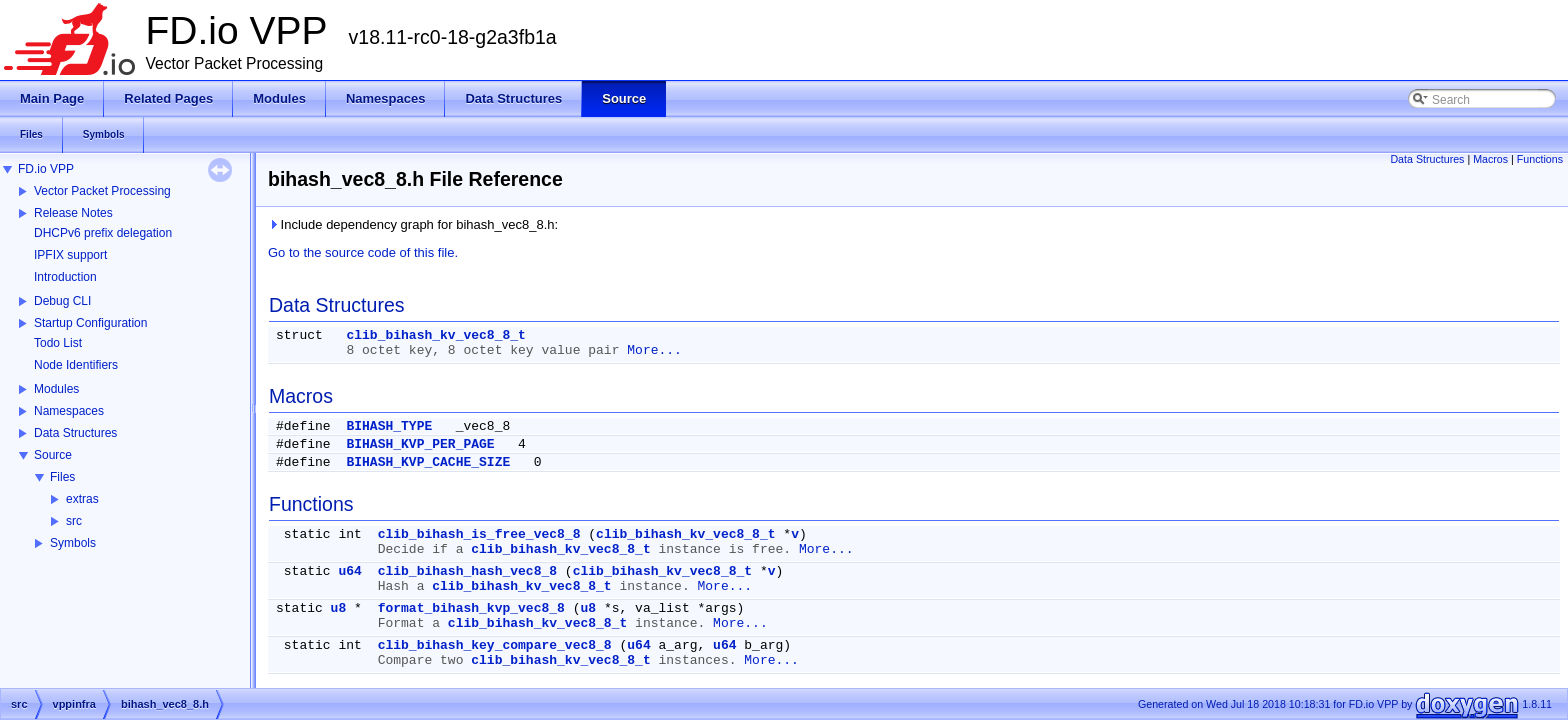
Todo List (58, 343)
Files (62, 477)
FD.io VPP (46, 169)
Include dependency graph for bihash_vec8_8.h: (413, 224)
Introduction (65, 277)
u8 (339, 608)
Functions (1540, 159)
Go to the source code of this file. (363, 252)
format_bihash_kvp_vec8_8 (471, 608)
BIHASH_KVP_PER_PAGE (420, 444)
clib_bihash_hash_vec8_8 (467, 571)
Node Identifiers (76, 365)
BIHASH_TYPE (389, 426)
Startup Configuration (90, 323)
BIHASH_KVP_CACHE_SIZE (428, 462)
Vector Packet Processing (102, 191)
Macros (1490, 159)
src (74, 521)
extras (82, 499)
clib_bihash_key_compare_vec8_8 (495, 645)
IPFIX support (70, 255)
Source (53, 455)
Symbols (73, 543)
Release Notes (73, 213)
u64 (349, 571)
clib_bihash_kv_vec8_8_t (435, 335)
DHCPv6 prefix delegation (103, 233)
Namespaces (69, 411)
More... (654, 350)
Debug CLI (62, 301)
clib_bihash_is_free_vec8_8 (479, 534)
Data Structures (75, 433)
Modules (56, 389)
